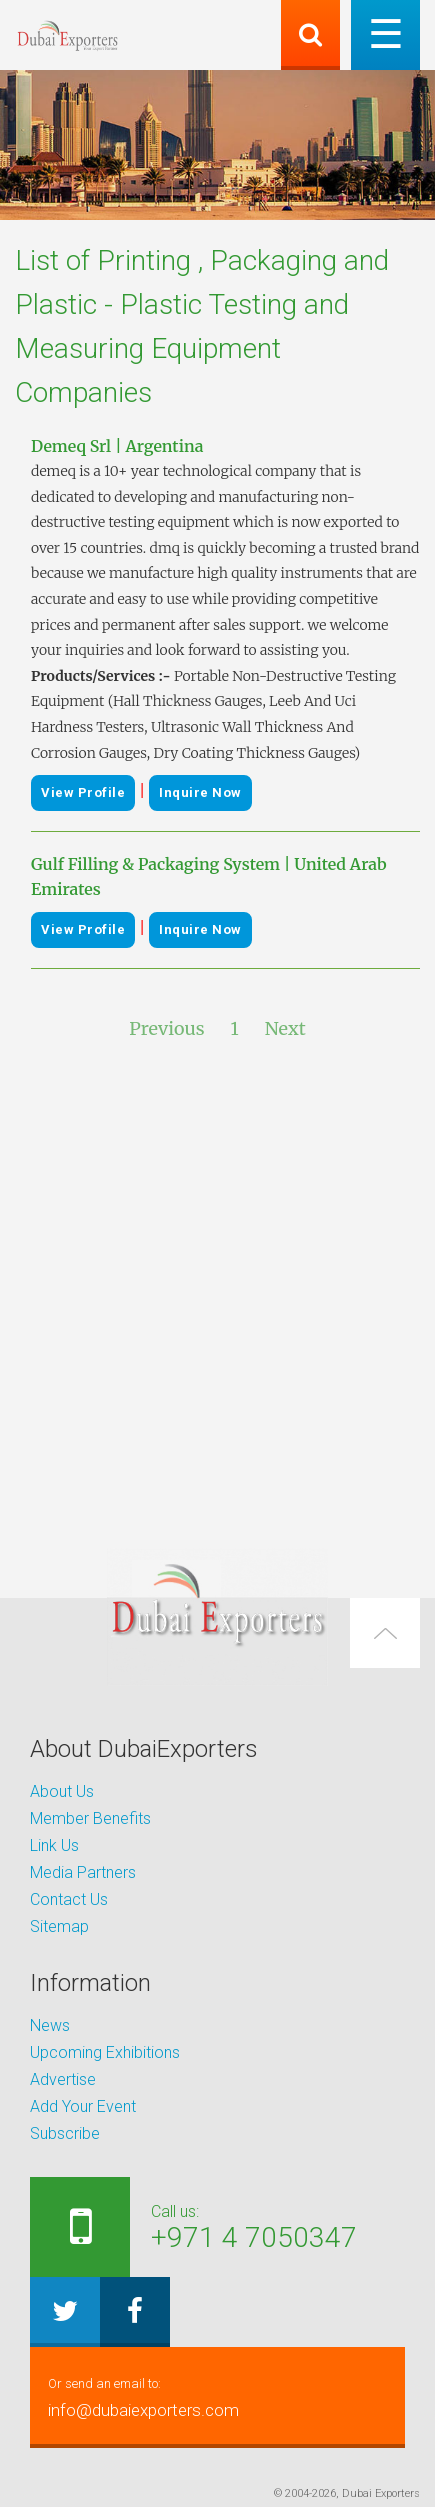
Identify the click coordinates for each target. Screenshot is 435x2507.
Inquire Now (200, 792)
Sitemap (59, 1926)
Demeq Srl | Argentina (117, 446)
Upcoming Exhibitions (105, 2052)
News (50, 2025)
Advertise (63, 2079)
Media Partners (83, 1872)
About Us (62, 1791)
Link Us (54, 1845)
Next (285, 1028)
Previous (166, 1028)
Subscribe (65, 2133)
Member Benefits (90, 1818)
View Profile (83, 792)
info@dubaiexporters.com (217, 2395)
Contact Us (69, 1899)
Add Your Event (83, 2106)
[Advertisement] (217, 1295)
